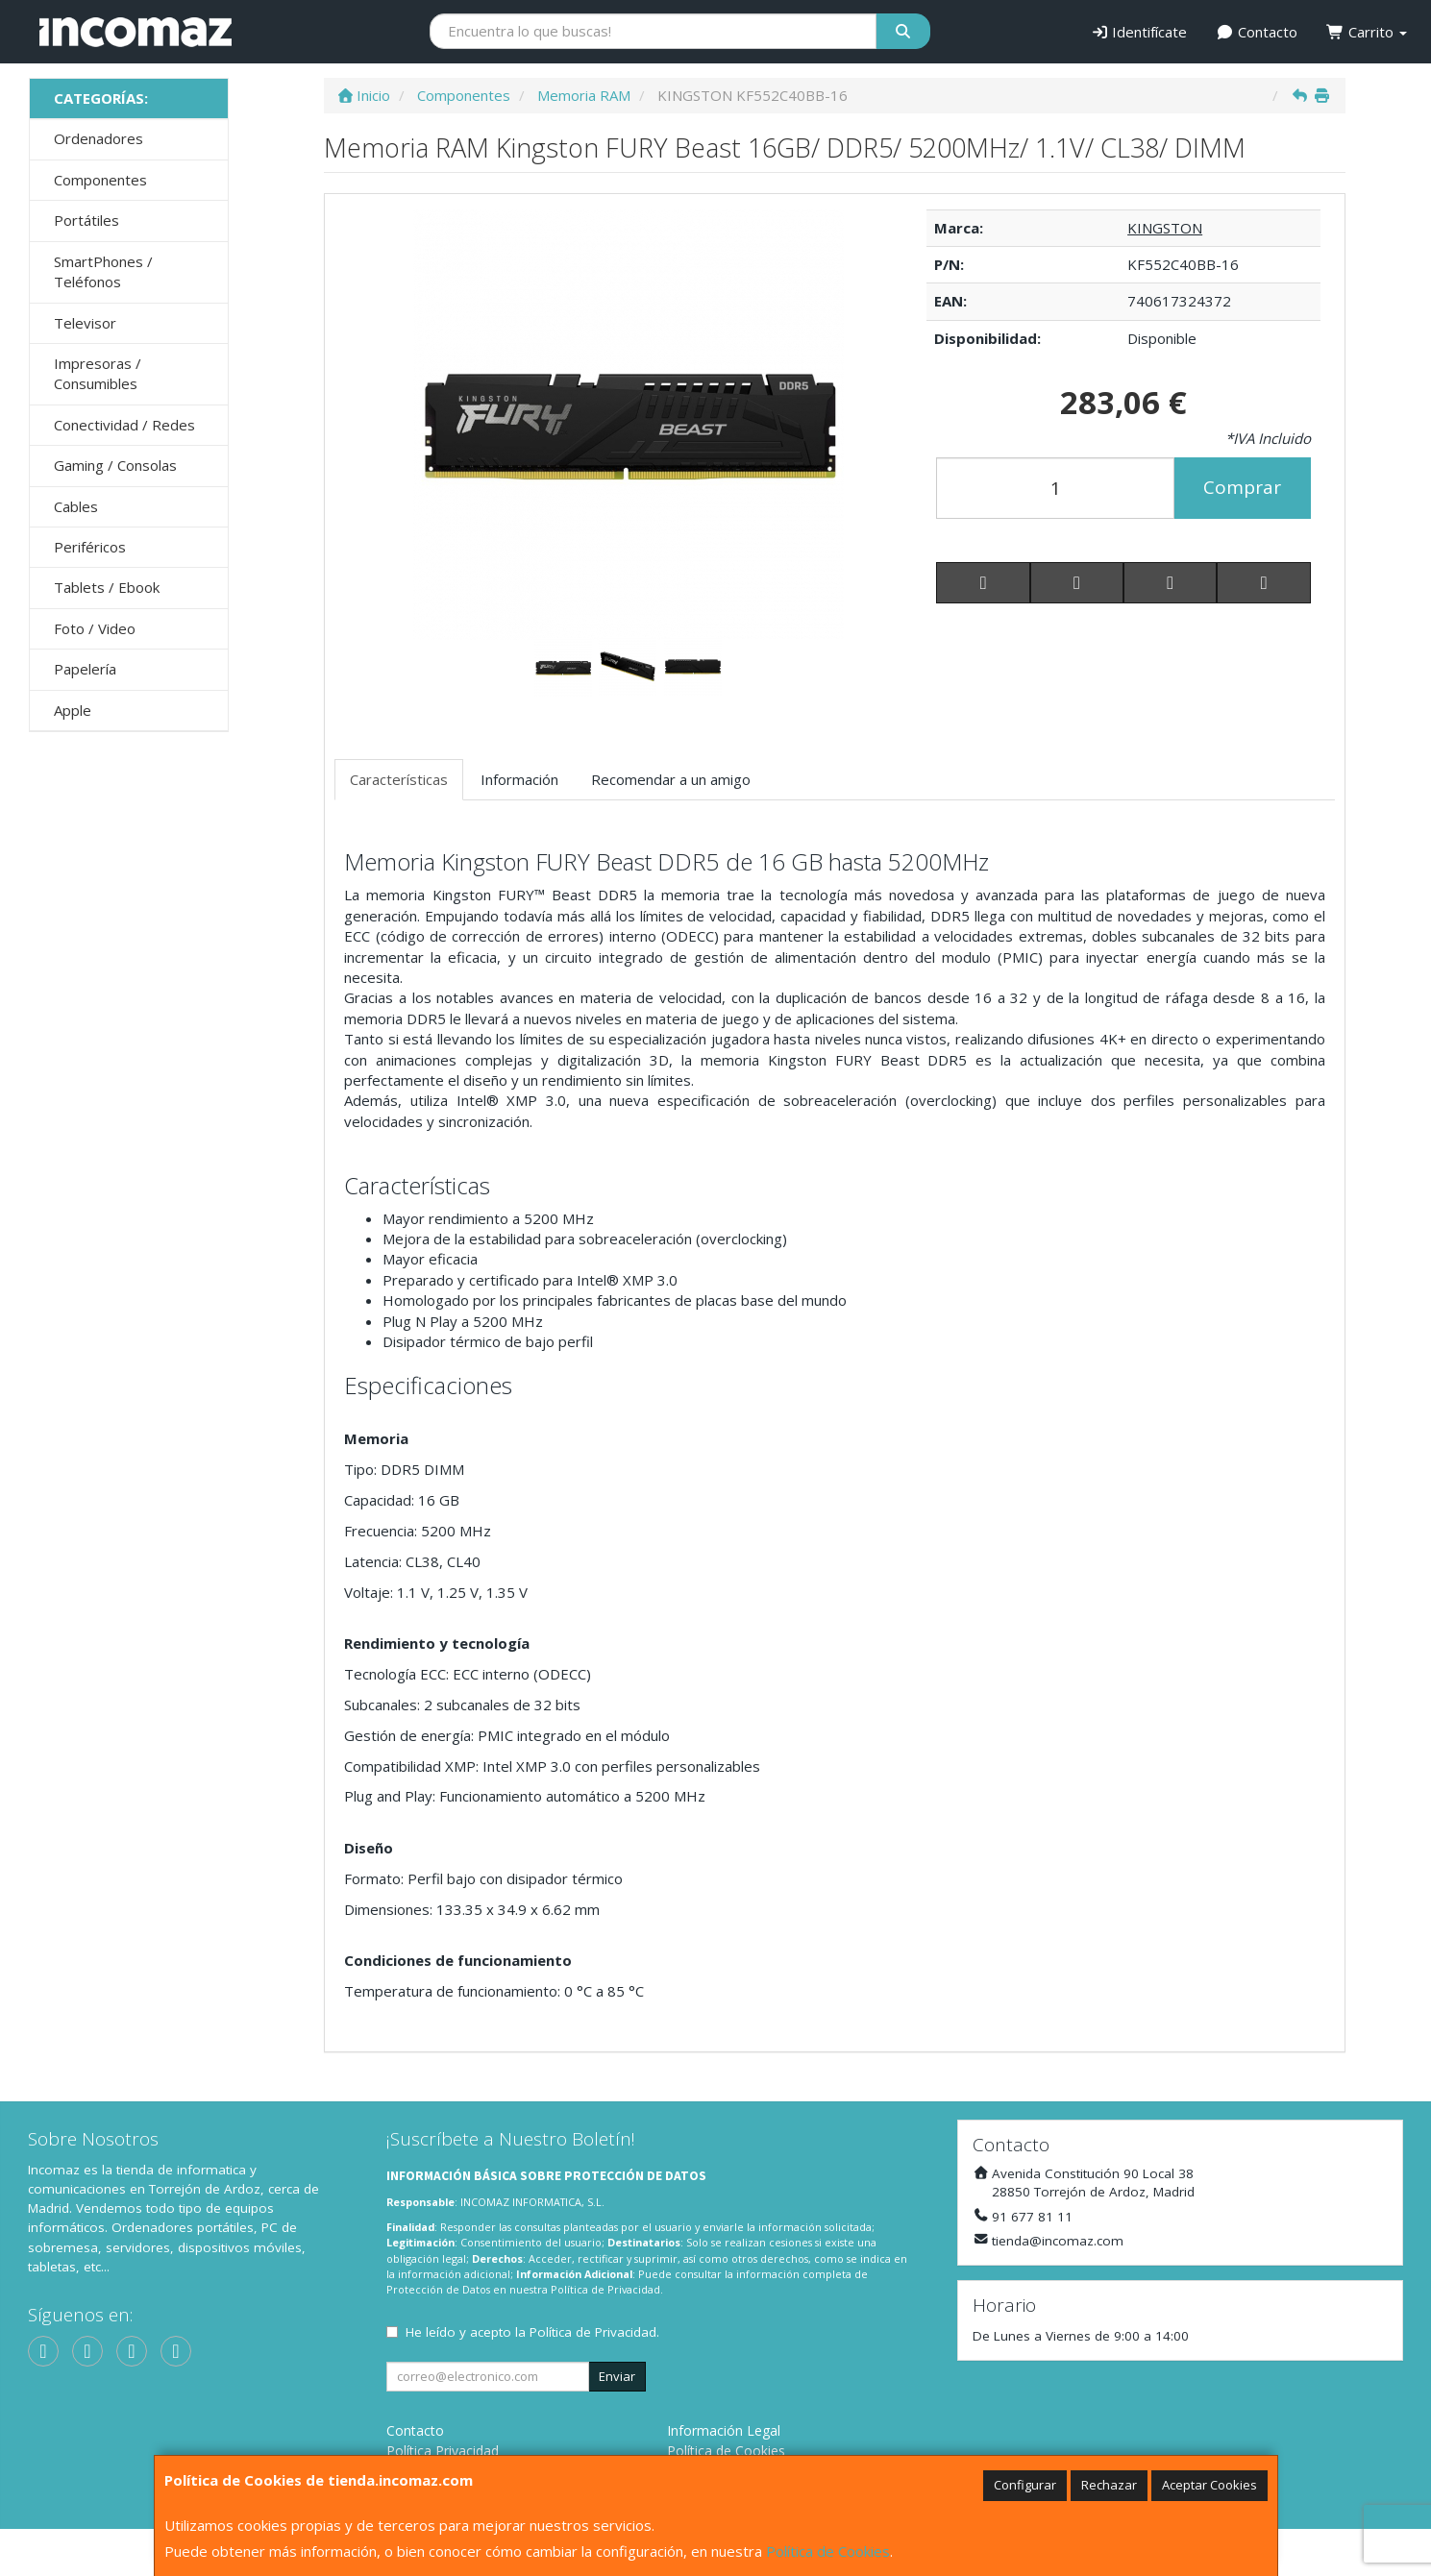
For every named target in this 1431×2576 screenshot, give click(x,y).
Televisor (85, 322)
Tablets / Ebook (107, 587)
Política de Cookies (828, 2551)
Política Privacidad (442, 2450)
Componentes (100, 179)
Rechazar (1109, 2484)
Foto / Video (95, 628)
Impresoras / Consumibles (97, 373)
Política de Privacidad (605, 2289)
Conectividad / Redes (124, 424)
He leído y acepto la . (532, 2332)
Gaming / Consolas (115, 465)
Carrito (1366, 31)
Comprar (1242, 487)
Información (519, 779)
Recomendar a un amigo (671, 779)
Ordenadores (98, 138)
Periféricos (90, 546)
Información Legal (723, 2430)
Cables (76, 506)
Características (399, 779)
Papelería (85, 668)
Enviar (617, 2376)
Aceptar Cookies (1209, 2484)
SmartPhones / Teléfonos (103, 271)
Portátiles (86, 220)
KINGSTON (1164, 227)
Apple (72, 710)
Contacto (1256, 31)
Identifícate (1139, 31)
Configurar (1025, 2484)
